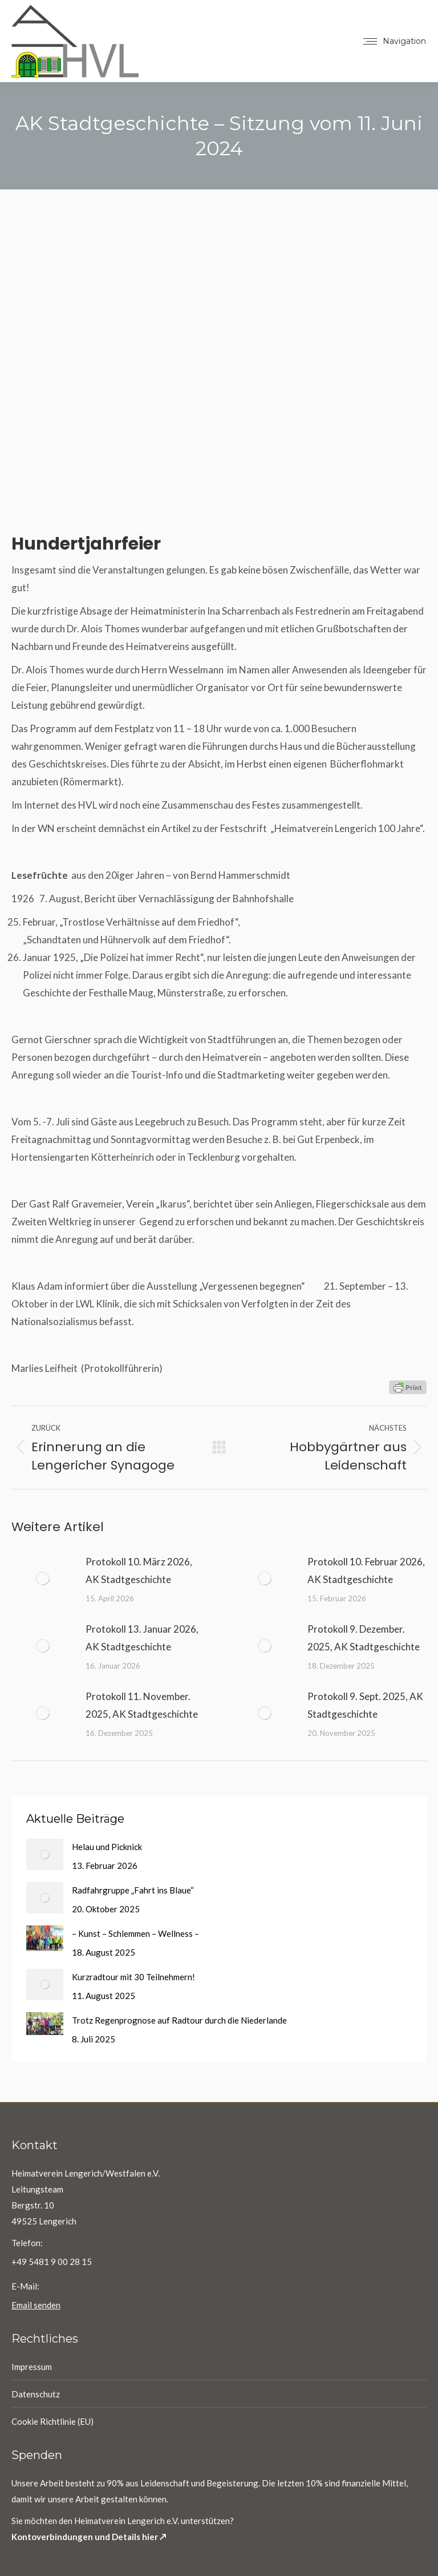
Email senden (35, 2305)
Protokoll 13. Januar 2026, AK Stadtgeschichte (142, 1638)
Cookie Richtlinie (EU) (52, 2421)
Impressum (31, 2366)
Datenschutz (35, 2394)
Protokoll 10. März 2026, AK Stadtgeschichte (139, 1570)
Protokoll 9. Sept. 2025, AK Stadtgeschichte (365, 1705)
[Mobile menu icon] (395, 41)
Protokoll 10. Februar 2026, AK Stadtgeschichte (366, 1570)
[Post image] (42, 1578)
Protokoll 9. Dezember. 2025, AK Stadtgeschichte (363, 1638)
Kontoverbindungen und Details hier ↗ (88, 2536)
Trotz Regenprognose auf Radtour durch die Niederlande (179, 2020)
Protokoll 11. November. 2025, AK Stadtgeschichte (142, 1705)
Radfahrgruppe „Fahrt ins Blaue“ (133, 1890)
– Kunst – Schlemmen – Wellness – (135, 1933)
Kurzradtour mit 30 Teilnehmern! (133, 1977)
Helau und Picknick (107, 1847)
